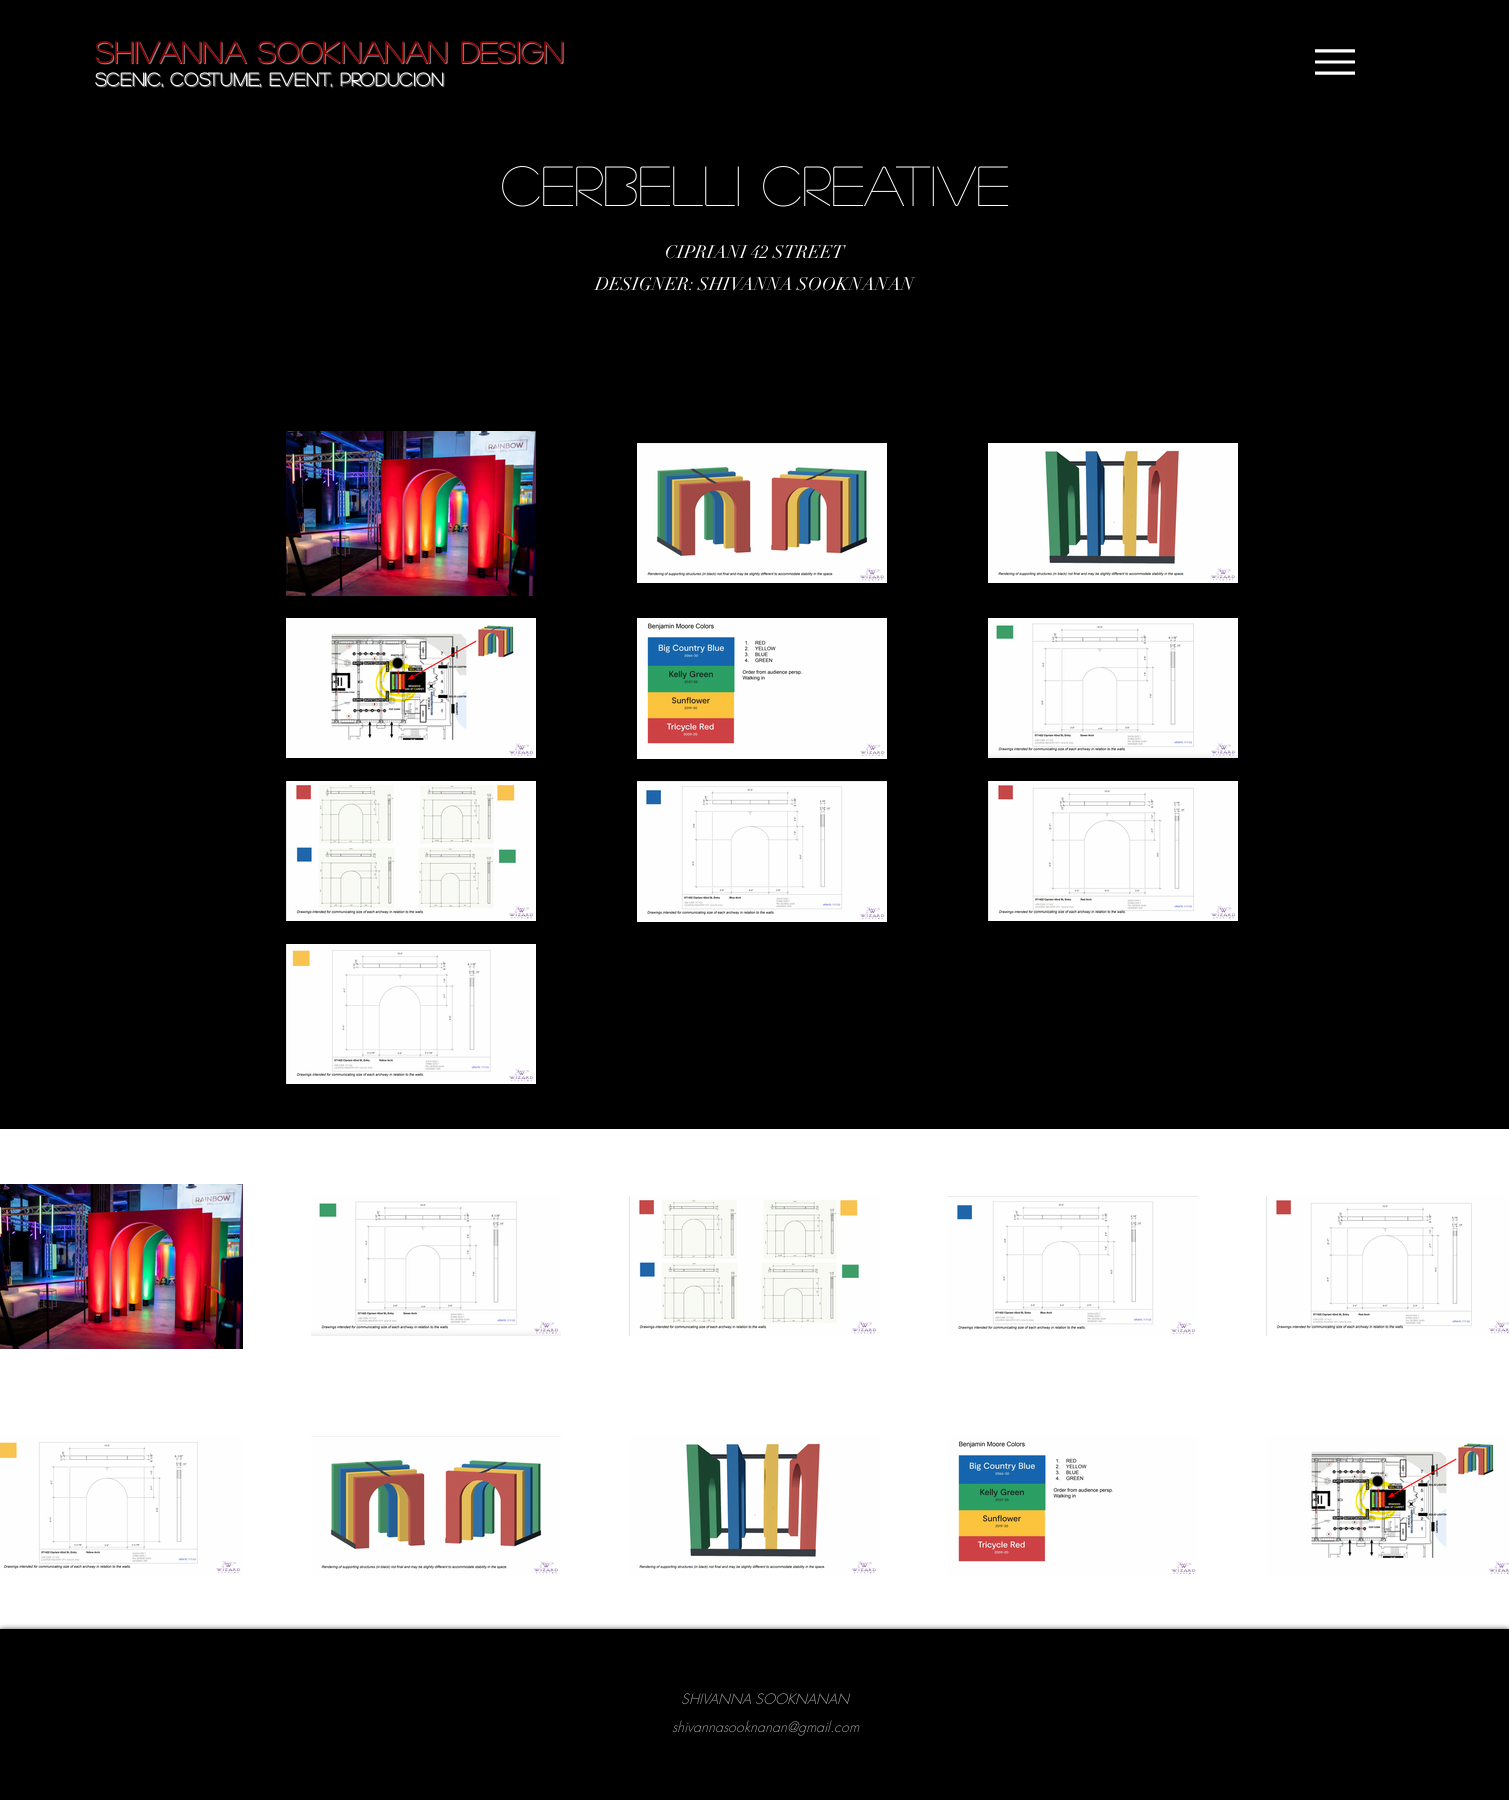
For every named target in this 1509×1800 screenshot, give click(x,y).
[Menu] (1335, 62)
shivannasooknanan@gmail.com (765, 1726)
